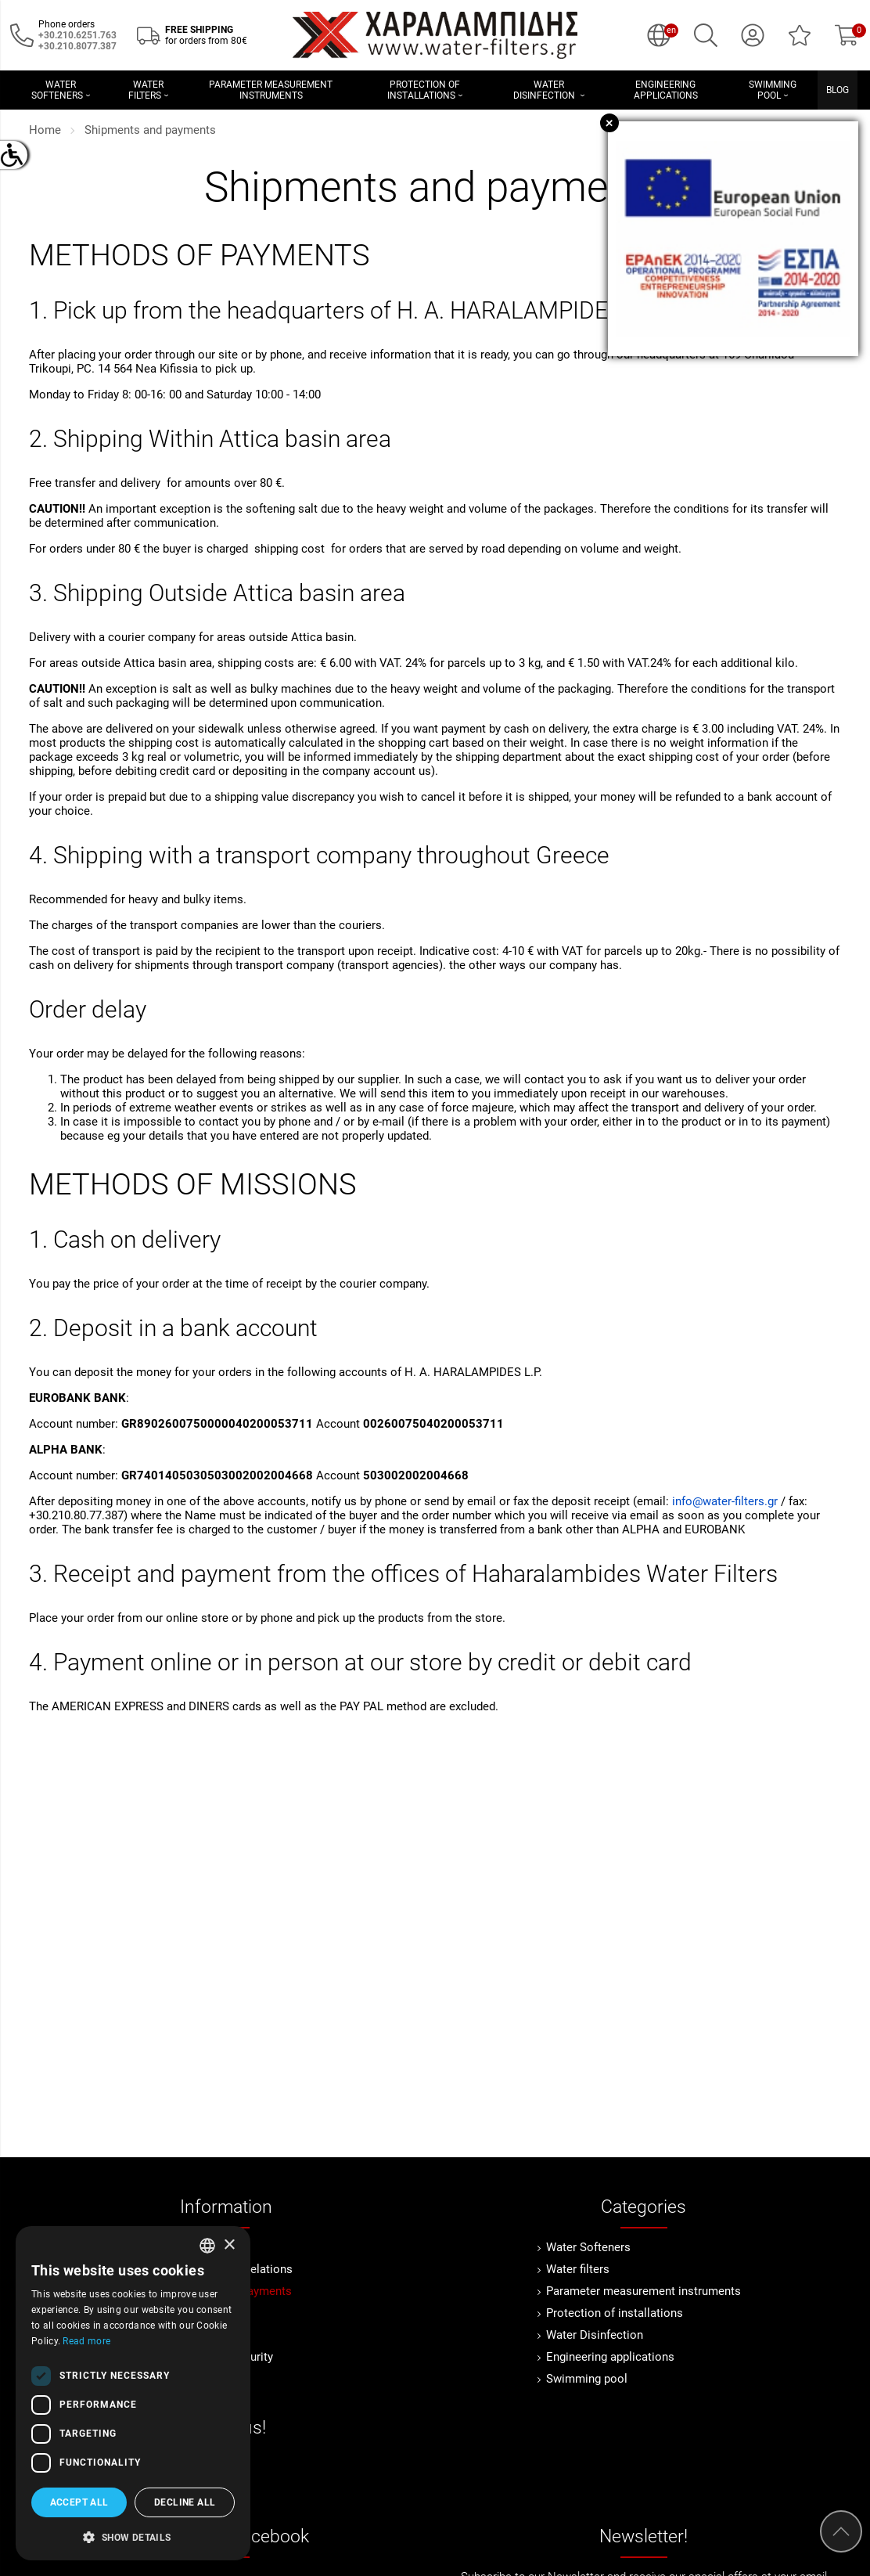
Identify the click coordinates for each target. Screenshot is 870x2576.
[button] (133, 2536)
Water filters (577, 2269)
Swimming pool (586, 2379)
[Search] (705, 35)
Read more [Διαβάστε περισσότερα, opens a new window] (86, 2341)
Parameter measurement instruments (643, 2291)
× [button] (229, 2245)
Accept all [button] (79, 2502)
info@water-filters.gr (725, 1501)
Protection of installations (614, 2313)
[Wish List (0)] (799, 35)
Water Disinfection (594, 2335)
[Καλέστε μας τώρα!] (77, 46)
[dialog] (133, 2393)
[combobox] (207, 2246)
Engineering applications (610, 2357)
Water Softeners (588, 2247)
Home (45, 130)
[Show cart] (846, 35)
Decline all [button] (184, 2502)
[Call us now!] (22, 34)
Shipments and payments (150, 130)
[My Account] (752, 35)
